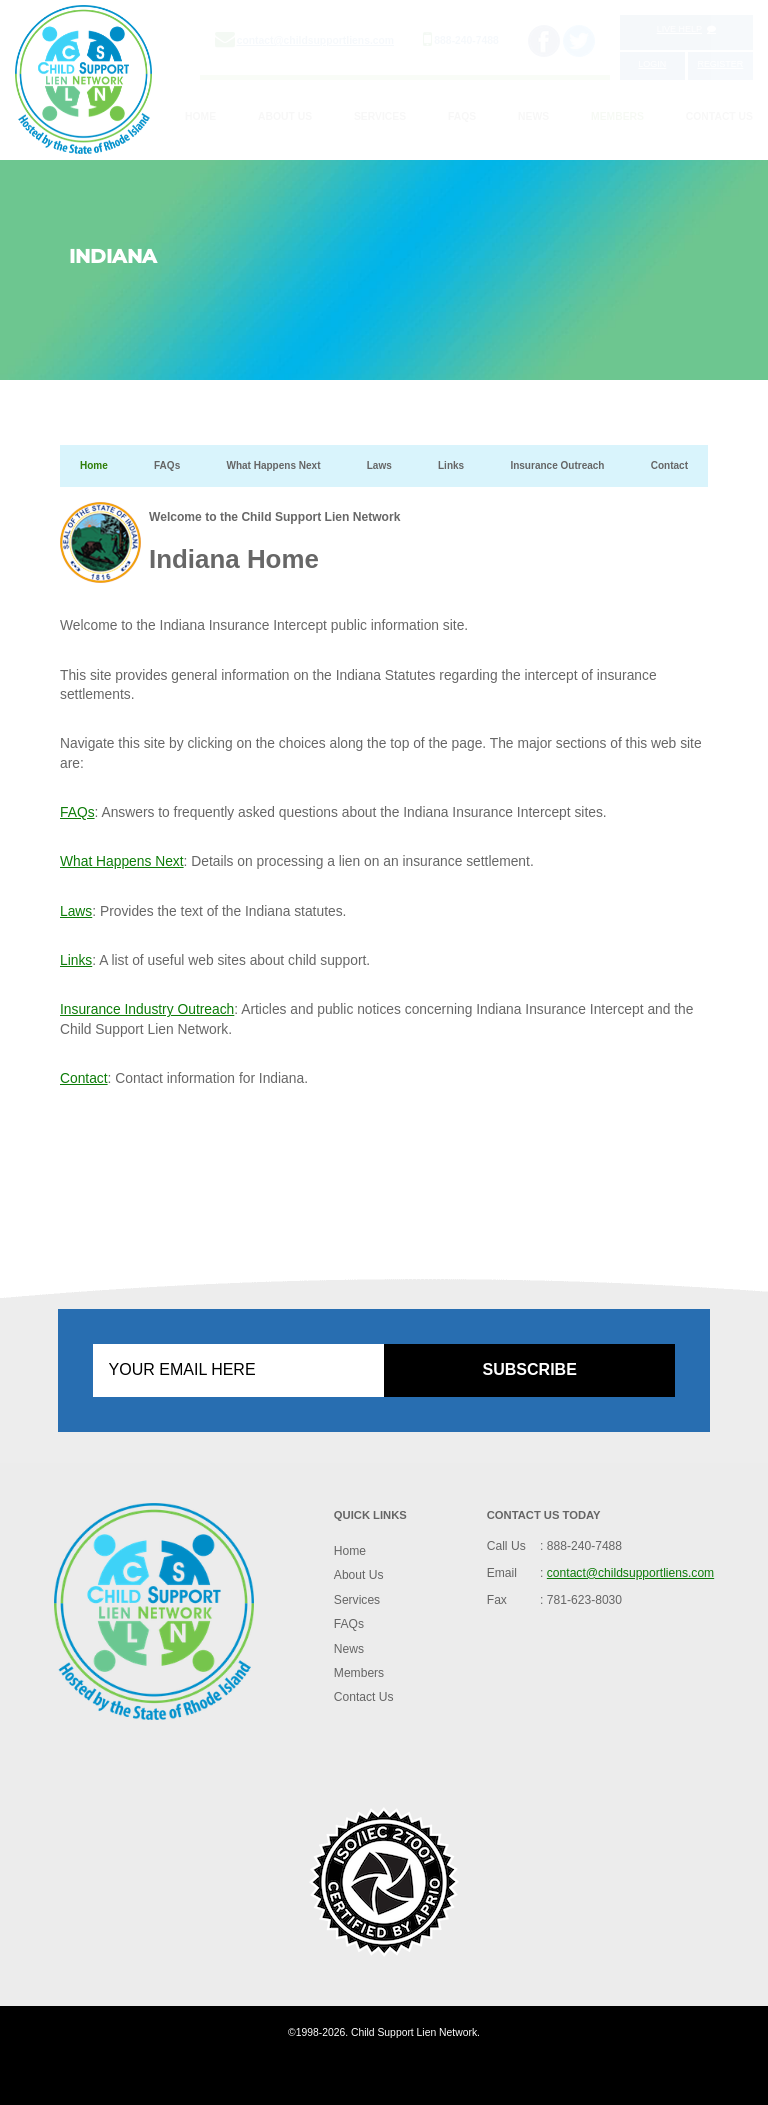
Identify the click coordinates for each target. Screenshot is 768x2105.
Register (720, 64)
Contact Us (719, 116)
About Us (285, 116)
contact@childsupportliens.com (315, 40)
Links (451, 465)
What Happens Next (273, 465)
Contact (669, 465)
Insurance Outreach (557, 465)
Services (380, 116)
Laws (379, 465)
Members (617, 116)
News (533, 116)
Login (652, 64)
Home (200, 116)
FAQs (462, 116)
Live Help (686, 29)
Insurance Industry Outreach (147, 1009)
